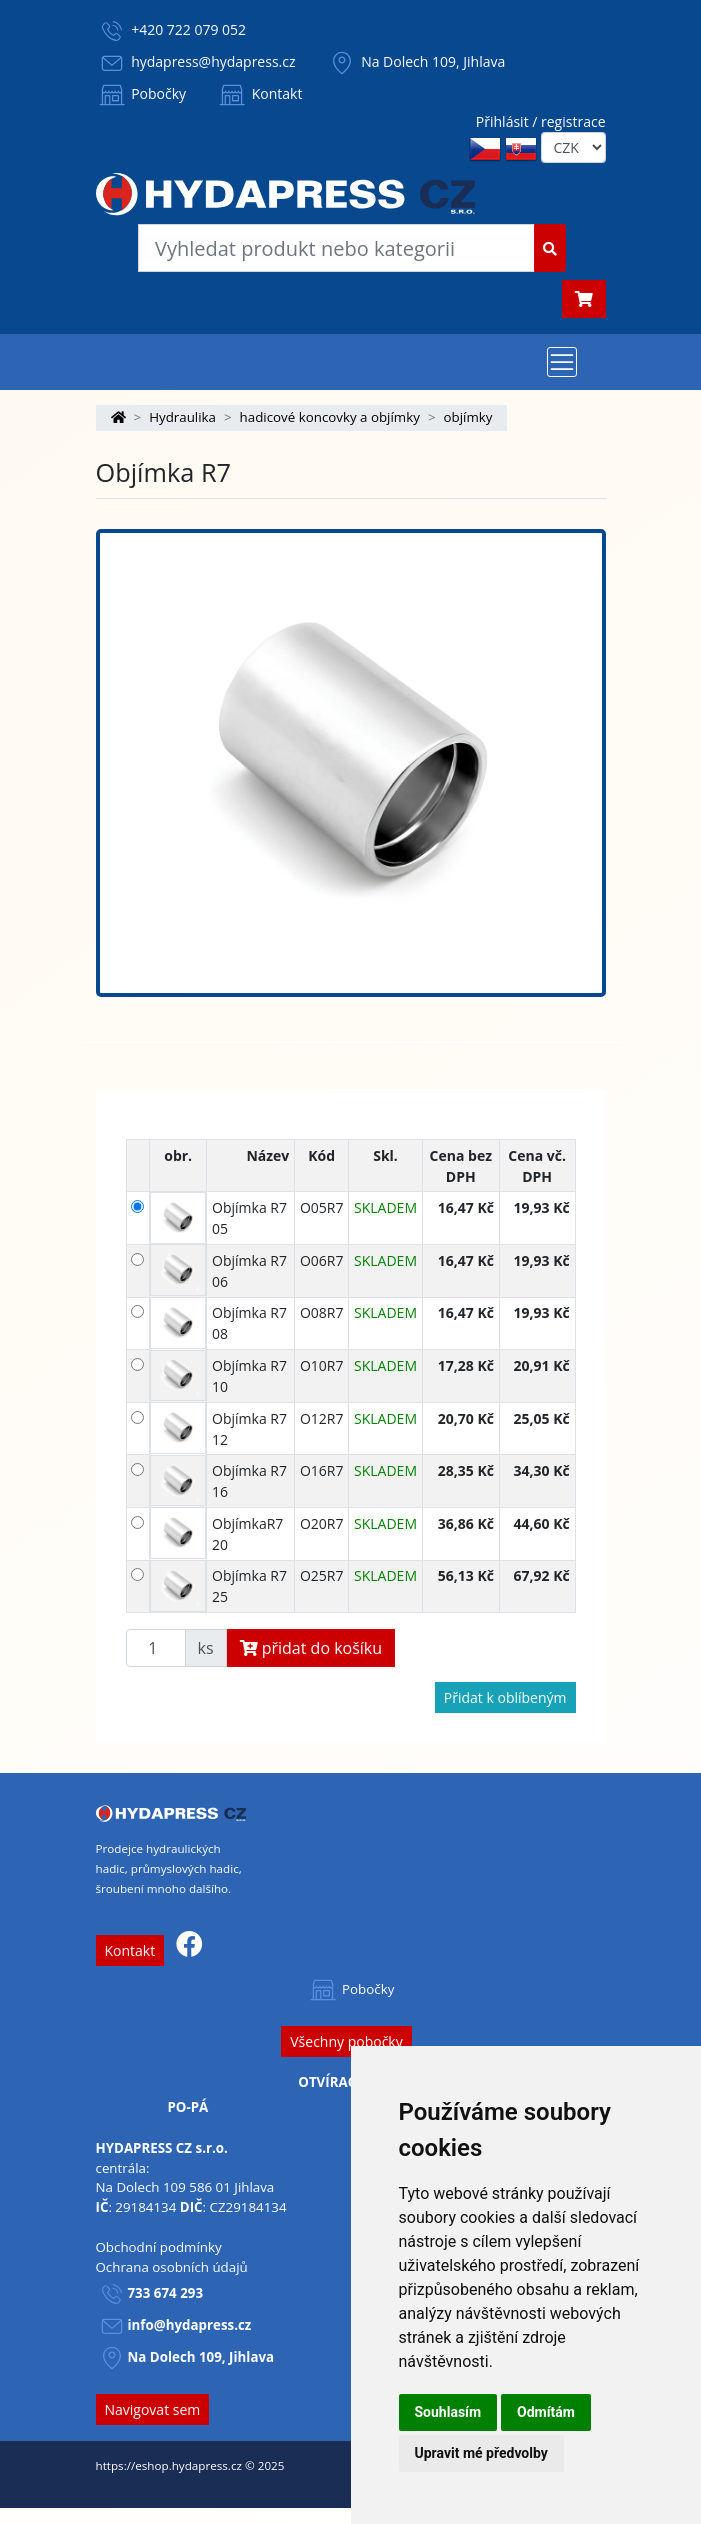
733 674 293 (166, 2293)
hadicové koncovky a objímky (330, 417)
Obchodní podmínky (159, 2247)
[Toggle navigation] (562, 362)
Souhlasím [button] (448, 2412)
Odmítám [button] (546, 2412)
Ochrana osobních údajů (172, 2267)
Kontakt (259, 93)
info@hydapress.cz (190, 2325)
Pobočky (141, 93)
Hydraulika (182, 417)
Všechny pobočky (346, 2041)
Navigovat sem (153, 2409)
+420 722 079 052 (188, 29)
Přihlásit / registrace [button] (541, 121)
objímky (468, 417)
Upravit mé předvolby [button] (481, 2453)
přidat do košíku (311, 1648)
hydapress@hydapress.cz (213, 61)
